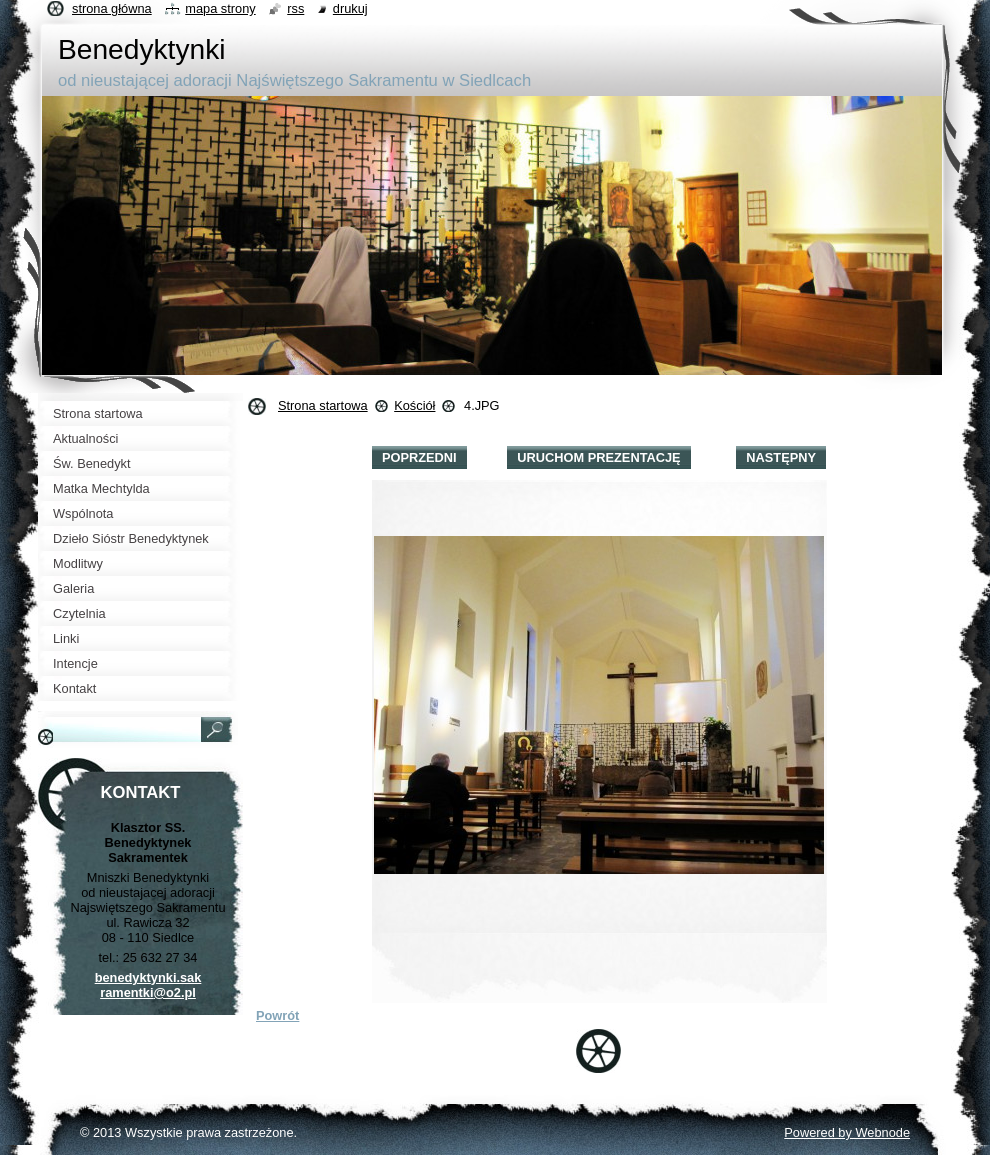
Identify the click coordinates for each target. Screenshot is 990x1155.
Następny (781, 457)
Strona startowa (323, 405)
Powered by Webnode (847, 1132)
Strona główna (112, 8)
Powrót (277, 1015)
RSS (295, 8)
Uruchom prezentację (598, 457)
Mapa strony (220, 8)
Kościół (414, 405)
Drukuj (350, 8)
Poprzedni (419, 457)
